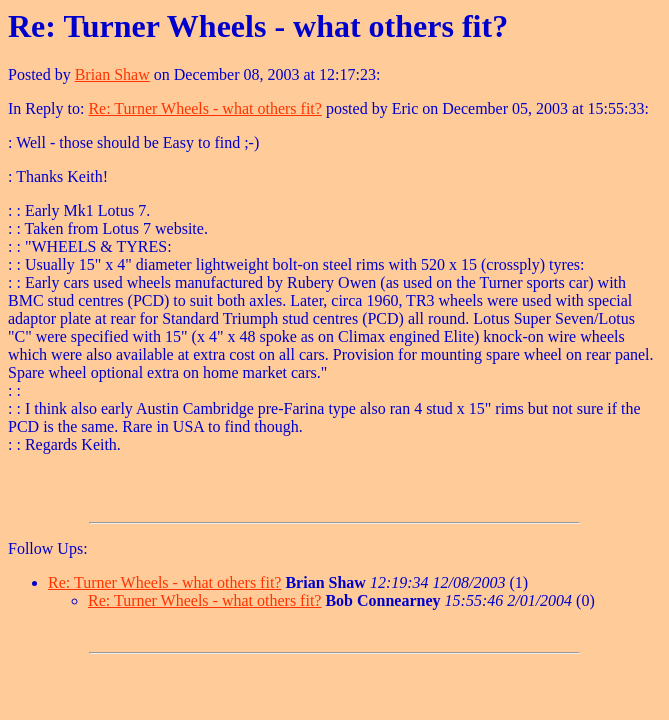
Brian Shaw (112, 74)
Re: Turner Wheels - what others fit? (204, 108)
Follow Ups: (48, 548)
